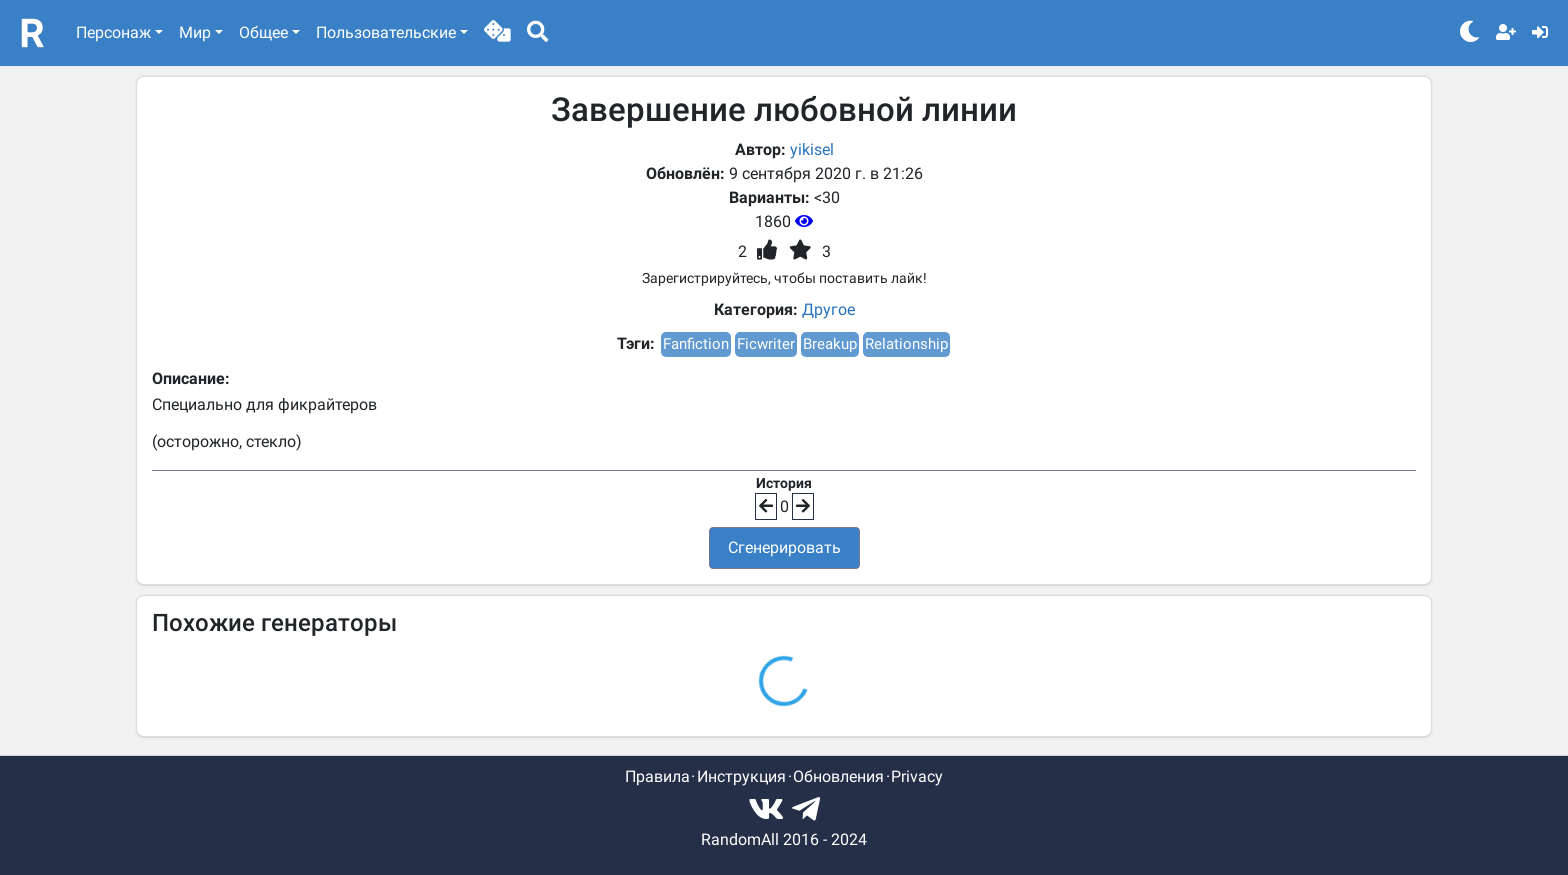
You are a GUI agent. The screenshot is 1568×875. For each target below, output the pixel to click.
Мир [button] (195, 32)
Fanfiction (696, 344)
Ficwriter (766, 344)
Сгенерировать (784, 547)
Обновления (838, 776)
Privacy (917, 776)
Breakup (830, 344)
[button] (497, 33)
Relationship (906, 344)
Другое (828, 309)
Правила (657, 776)
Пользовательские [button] (386, 32)
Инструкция (741, 776)
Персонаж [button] (113, 32)
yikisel (812, 149)
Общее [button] (263, 32)
